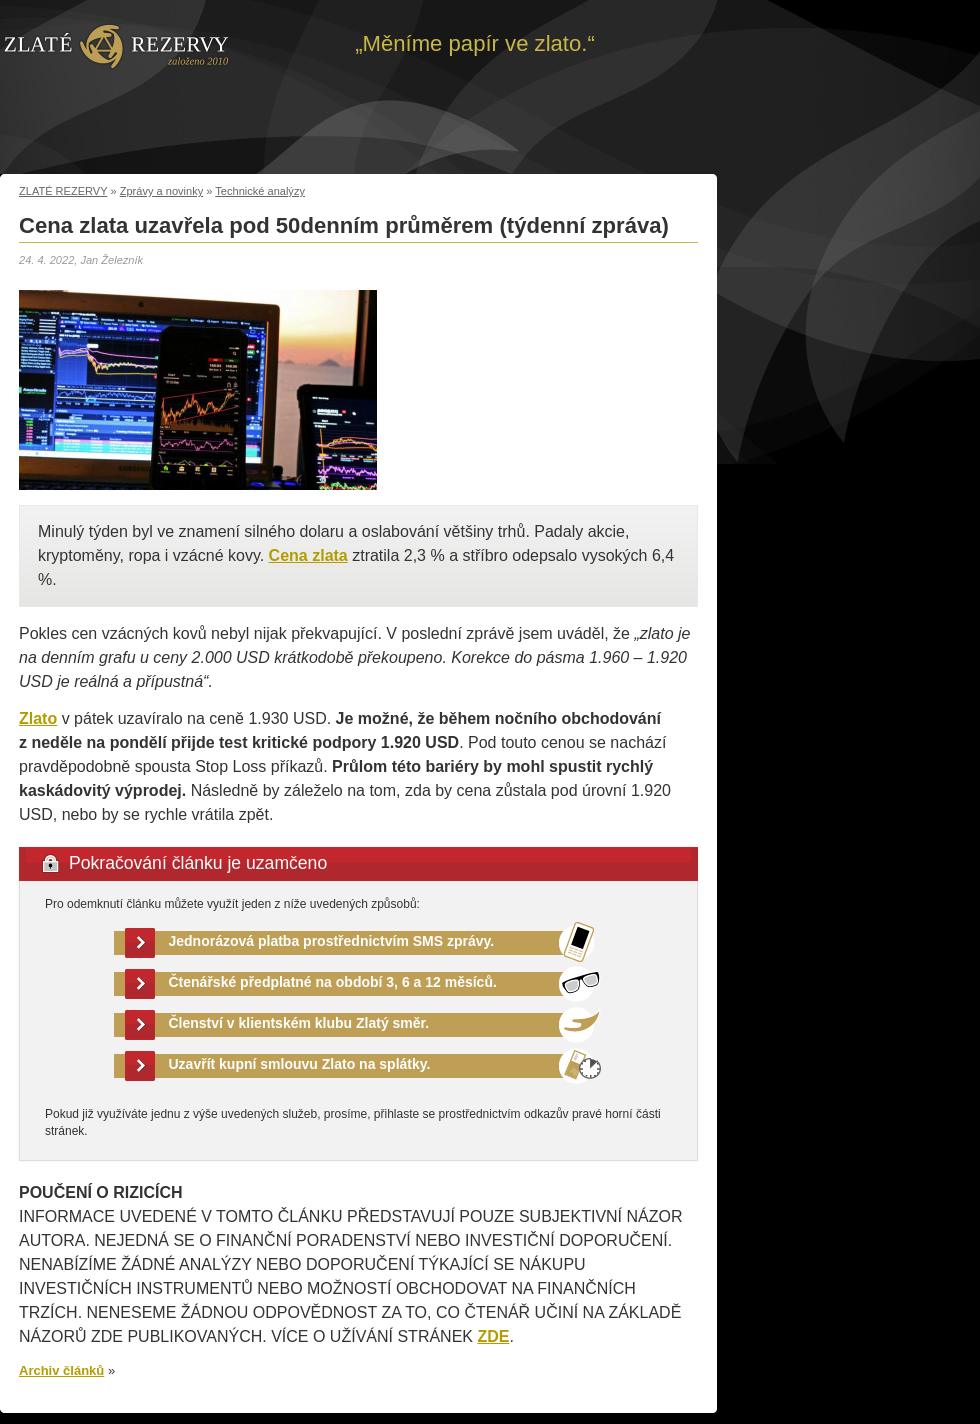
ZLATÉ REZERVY (63, 191)
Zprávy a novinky (162, 191)
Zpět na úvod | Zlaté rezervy (116, 45)
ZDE (493, 1336)
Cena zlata (308, 555)
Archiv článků (61, 1370)
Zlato (38, 718)
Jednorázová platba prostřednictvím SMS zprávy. (332, 941)
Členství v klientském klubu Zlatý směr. (299, 1023)
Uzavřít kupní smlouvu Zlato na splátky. (300, 1064)
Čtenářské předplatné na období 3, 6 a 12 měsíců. (333, 982)
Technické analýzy (260, 191)
